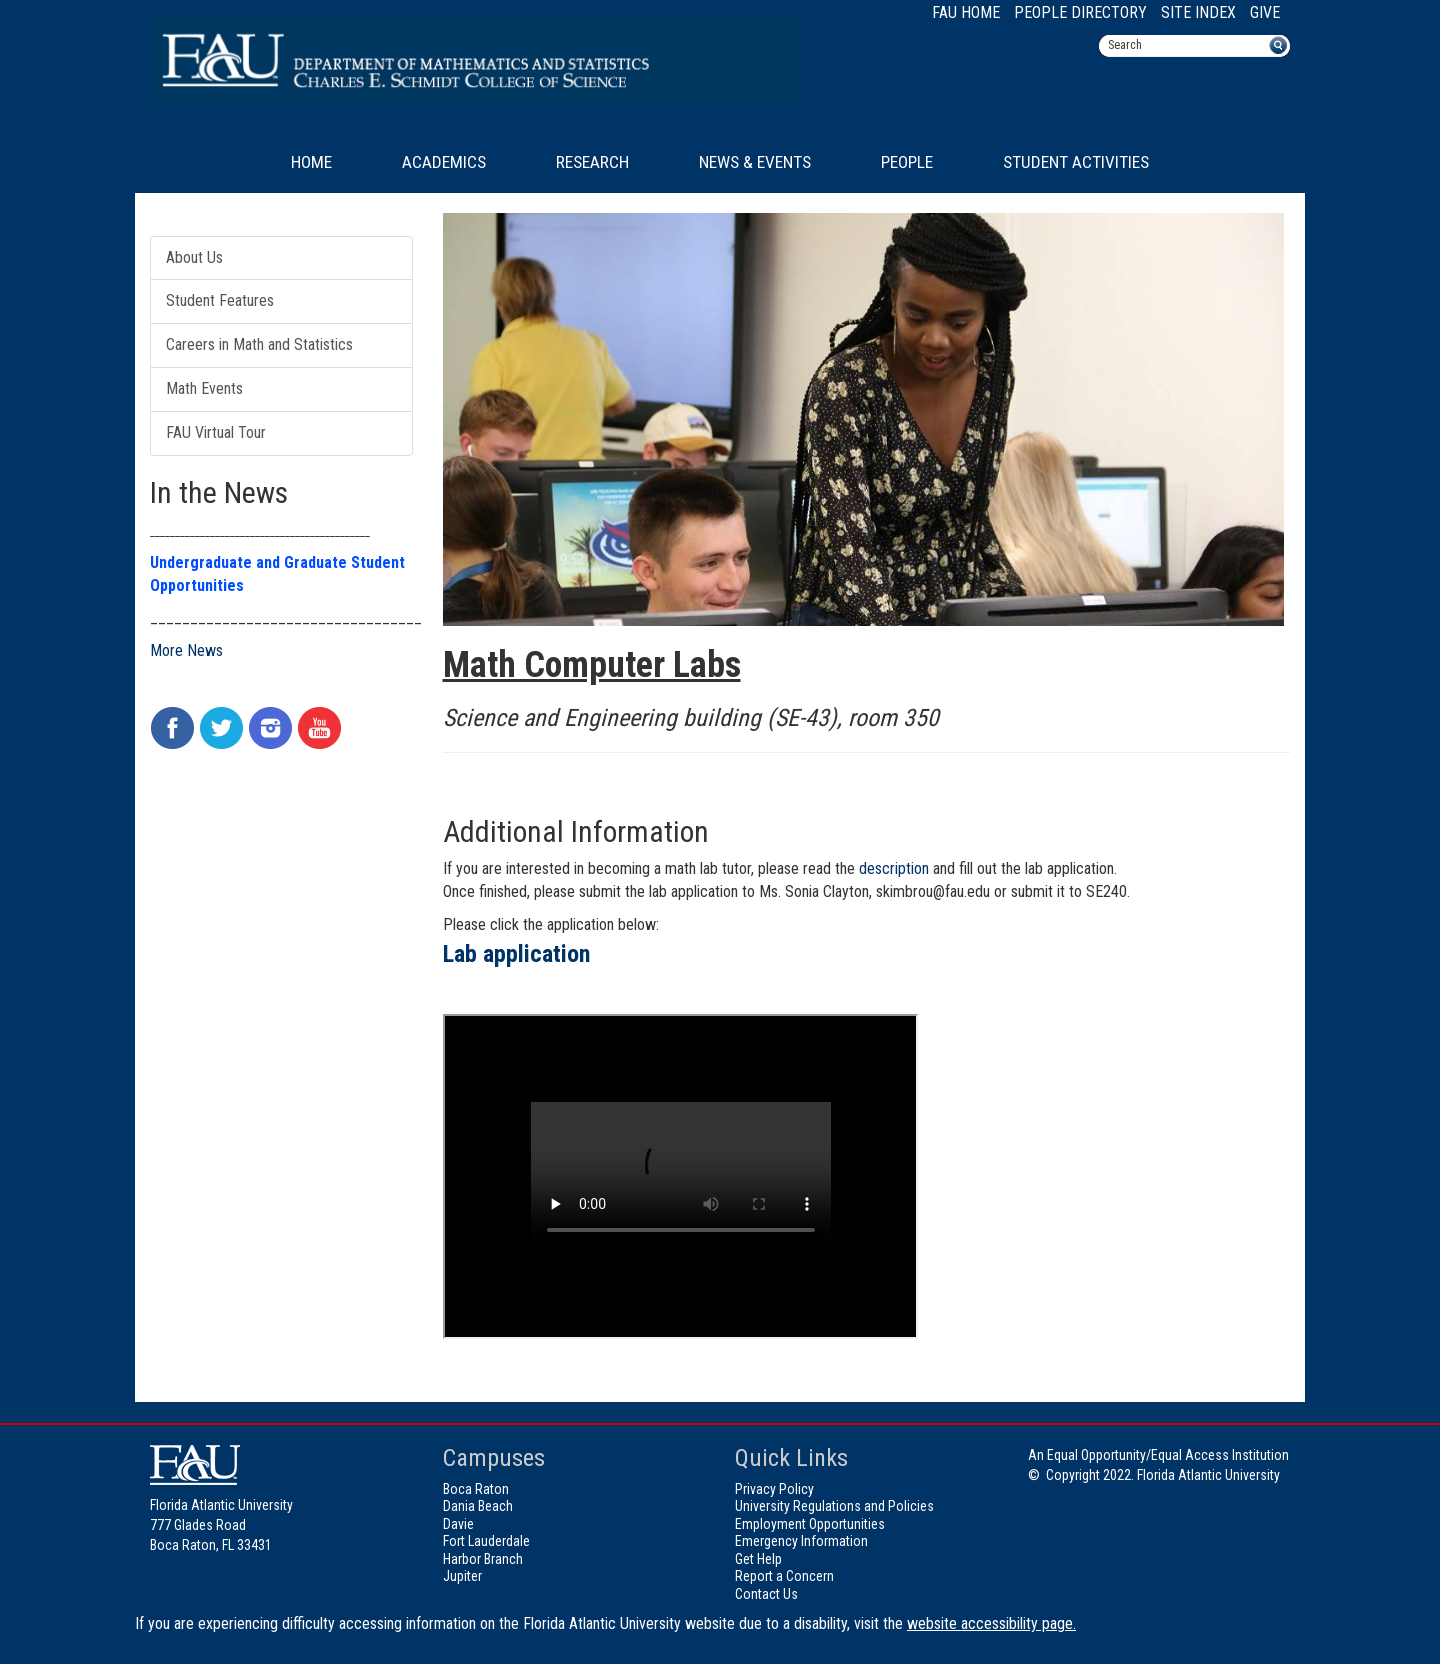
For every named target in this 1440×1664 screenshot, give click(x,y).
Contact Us (766, 1594)
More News (186, 650)
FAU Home (966, 12)
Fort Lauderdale (486, 1541)
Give (1265, 12)
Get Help (758, 1559)
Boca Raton (476, 1489)
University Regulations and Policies (834, 1506)
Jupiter (462, 1576)
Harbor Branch (483, 1559)
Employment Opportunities (810, 1524)
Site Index (1198, 12)
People (907, 162)
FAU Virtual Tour (216, 432)
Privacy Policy (774, 1489)
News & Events (755, 162)
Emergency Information (801, 1541)
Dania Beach (478, 1506)
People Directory (1080, 12)
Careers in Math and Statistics (259, 344)
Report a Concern (784, 1576)
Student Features (220, 300)
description (894, 868)
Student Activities (1076, 162)
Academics (444, 162)
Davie (458, 1524)
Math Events (204, 388)
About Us (194, 257)
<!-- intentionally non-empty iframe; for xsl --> (680, 1176)
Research (592, 162)
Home (311, 162)
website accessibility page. (991, 1623)
